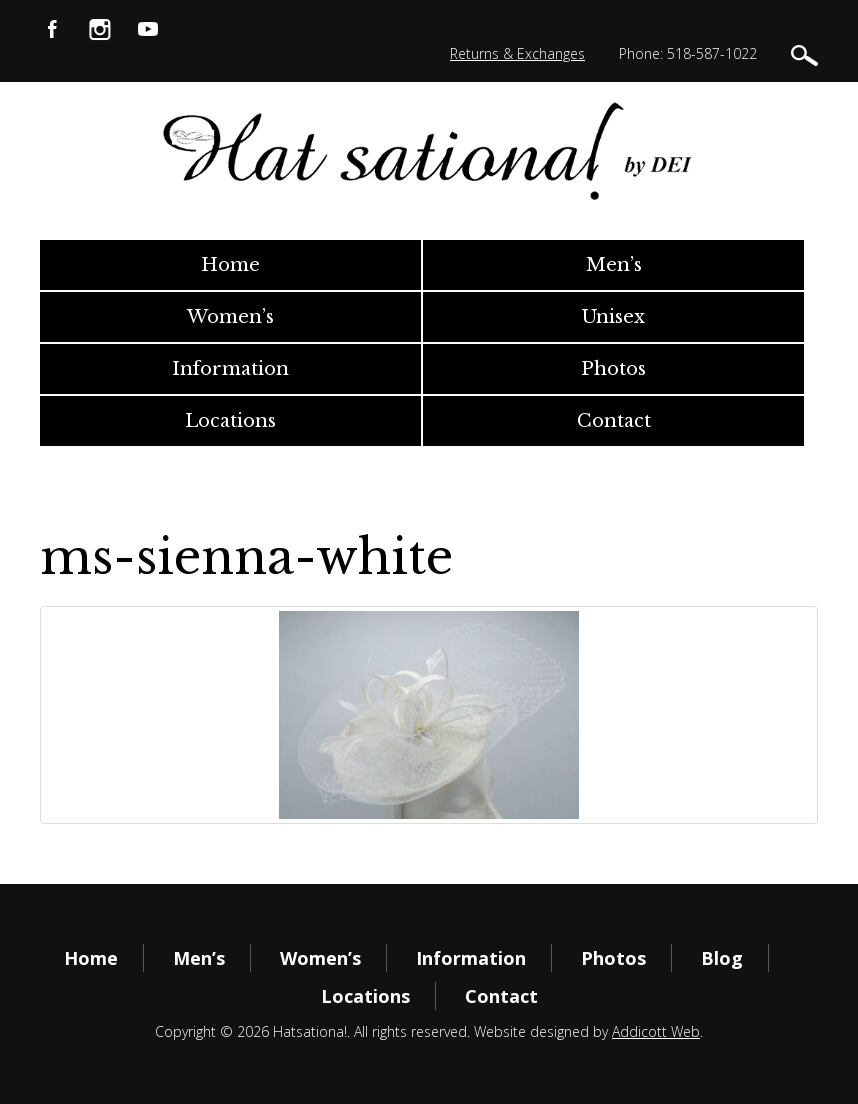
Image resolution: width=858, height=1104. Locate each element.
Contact (614, 421)
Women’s (230, 317)
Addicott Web (656, 1031)
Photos (613, 369)
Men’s (614, 265)
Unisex (613, 317)
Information (230, 369)
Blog (722, 958)
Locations (230, 421)
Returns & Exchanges (517, 53)
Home (230, 265)
